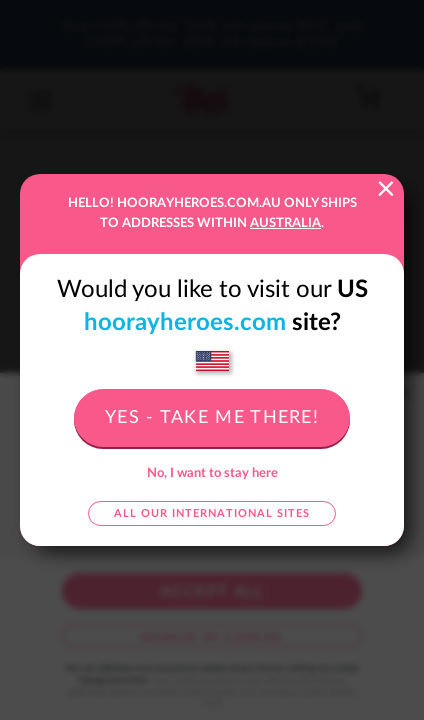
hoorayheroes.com (185, 323)
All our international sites (212, 513)
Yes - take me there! (212, 418)
